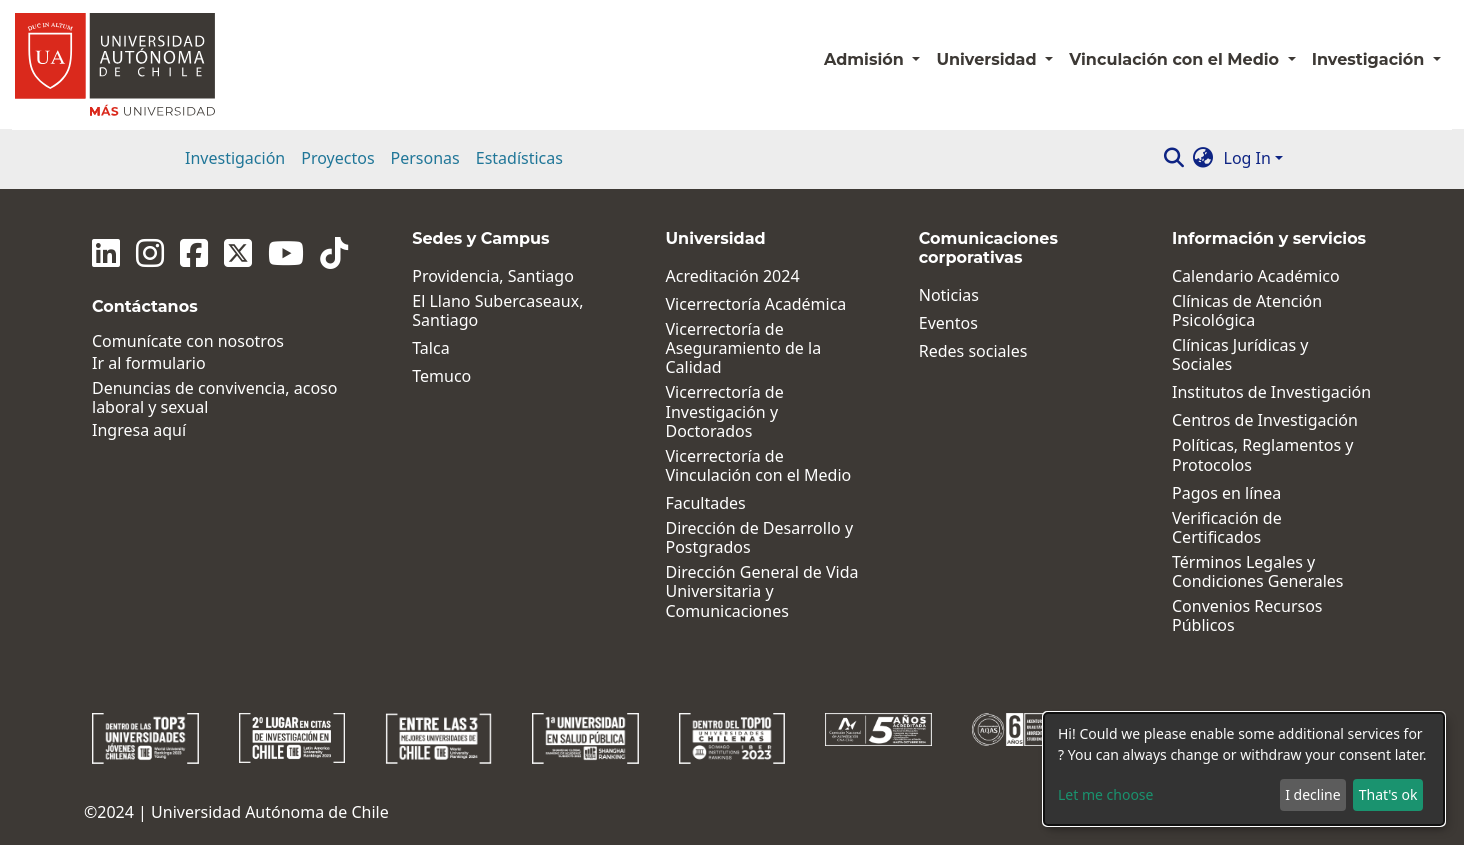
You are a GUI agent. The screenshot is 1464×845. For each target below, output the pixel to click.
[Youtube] (286, 253)
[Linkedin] (106, 253)
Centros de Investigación (1265, 420)
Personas (425, 158)
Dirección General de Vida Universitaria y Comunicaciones (762, 592)
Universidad (988, 59)
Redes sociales (973, 351)
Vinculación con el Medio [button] (1176, 59)
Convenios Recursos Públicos (1247, 616)
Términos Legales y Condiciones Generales (1258, 572)
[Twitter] (238, 253)
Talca (430, 348)
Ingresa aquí (139, 430)
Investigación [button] (1370, 59)
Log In (1247, 158)
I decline (1312, 794)
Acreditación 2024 (733, 276)
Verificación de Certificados (1227, 528)
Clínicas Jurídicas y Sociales (1240, 355)
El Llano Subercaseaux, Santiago (497, 311)
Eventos (948, 323)
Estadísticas (519, 158)
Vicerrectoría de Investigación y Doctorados (725, 412)
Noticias (949, 295)
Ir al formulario (149, 363)
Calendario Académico (1256, 276)
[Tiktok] (334, 253)
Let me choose (1105, 794)
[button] (1203, 158)
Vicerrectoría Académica (756, 304)
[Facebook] (194, 253)
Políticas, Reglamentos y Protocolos (1263, 455)
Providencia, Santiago (493, 276)
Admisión (866, 59)
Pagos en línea (1226, 493)
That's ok (1388, 794)
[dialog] (1244, 769)
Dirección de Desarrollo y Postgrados (760, 538)
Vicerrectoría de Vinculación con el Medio (759, 466)
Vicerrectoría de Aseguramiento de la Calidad (744, 349)
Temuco (441, 376)
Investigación (235, 158)
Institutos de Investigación (1271, 392)
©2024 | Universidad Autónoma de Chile (236, 812)
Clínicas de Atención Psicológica (1247, 311)
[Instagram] (150, 253)
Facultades (706, 503)
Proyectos (337, 158)
